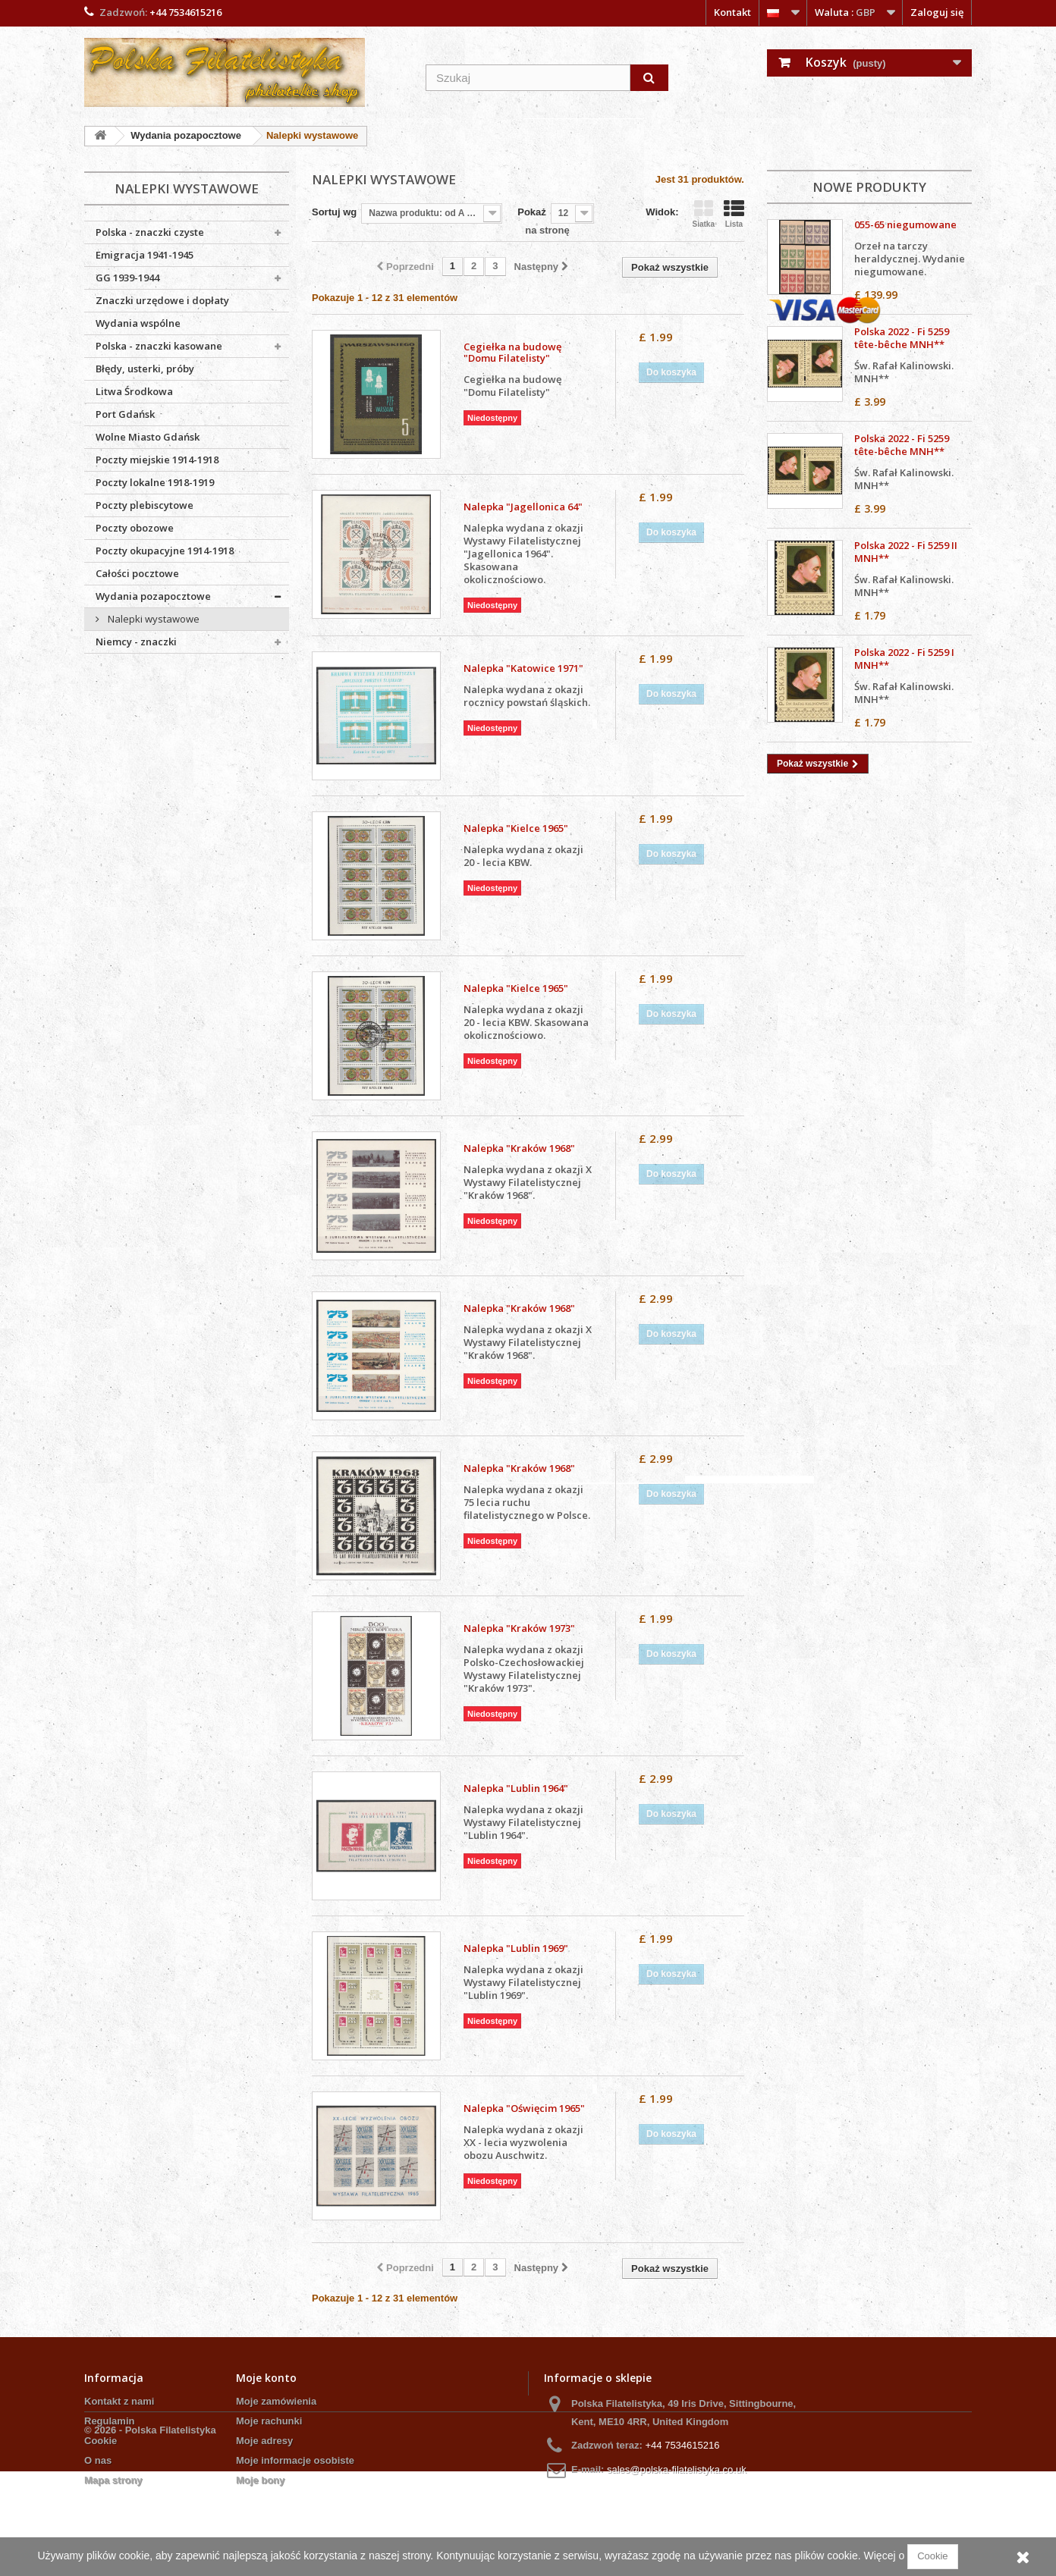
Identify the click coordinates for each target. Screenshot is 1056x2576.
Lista (734, 214)
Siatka (704, 214)
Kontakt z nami (119, 2401)
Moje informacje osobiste (295, 2460)
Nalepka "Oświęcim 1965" (524, 2108)
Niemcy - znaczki (136, 641)
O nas (98, 2460)
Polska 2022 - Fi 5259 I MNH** (904, 658)
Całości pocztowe (137, 573)
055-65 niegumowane (905, 224)
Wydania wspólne (138, 323)
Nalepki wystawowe (152, 619)
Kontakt (732, 12)
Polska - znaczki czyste (150, 232)
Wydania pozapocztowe (153, 596)
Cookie (100, 2440)
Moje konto (266, 2377)
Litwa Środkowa (134, 391)
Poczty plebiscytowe (144, 505)
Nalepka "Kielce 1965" (516, 828)
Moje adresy (264, 2440)
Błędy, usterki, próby (145, 368)
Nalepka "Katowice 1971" (523, 668)
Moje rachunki (269, 2421)
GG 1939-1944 (127, 277)
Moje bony (260, 2480)
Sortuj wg (334, 212)
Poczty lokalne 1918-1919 (155, 482)
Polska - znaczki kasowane (159, 346)
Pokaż (531, 212)
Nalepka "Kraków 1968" (519, 1148)
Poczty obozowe (135, 528)
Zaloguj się (936, 12)
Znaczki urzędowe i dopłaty (162, 300)
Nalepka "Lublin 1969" (516, 1948)
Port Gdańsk (125, 414)
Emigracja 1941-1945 (144, 255)
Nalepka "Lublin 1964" (516, 1788)
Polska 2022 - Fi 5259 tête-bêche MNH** (901, 338)
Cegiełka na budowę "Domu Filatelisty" (512, 352)
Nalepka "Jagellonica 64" (523, 507)
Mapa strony (113, 2480)
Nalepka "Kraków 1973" (519, 1628)
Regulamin (109, 2421)
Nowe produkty (869, 187)
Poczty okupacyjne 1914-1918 (165, 550)
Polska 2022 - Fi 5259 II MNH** (905, 551)
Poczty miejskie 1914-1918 (157, 459)
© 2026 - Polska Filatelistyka (150, 2534)
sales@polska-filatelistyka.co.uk (676, 2469)
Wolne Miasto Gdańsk (148, 437)
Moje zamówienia (276, 2401)
